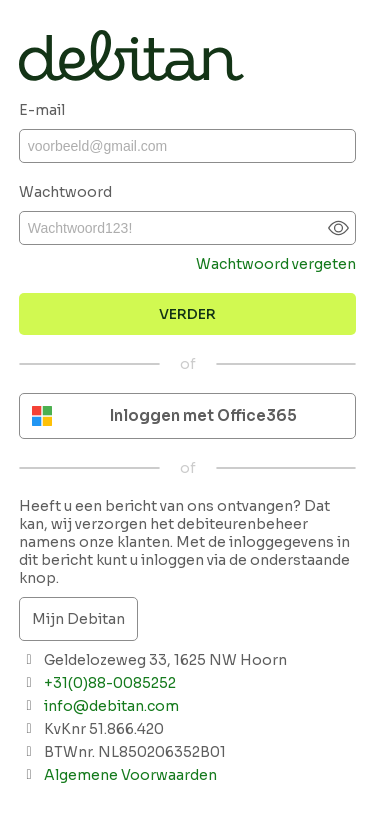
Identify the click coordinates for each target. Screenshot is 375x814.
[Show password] (338, 228)
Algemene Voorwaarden (130, 775)
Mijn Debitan (78, 619)
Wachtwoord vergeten (276, 264)
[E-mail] (188, 146)
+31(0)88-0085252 (110, 683)
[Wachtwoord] (188, 228)
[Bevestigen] (188, 314)
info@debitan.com (111, 706)
